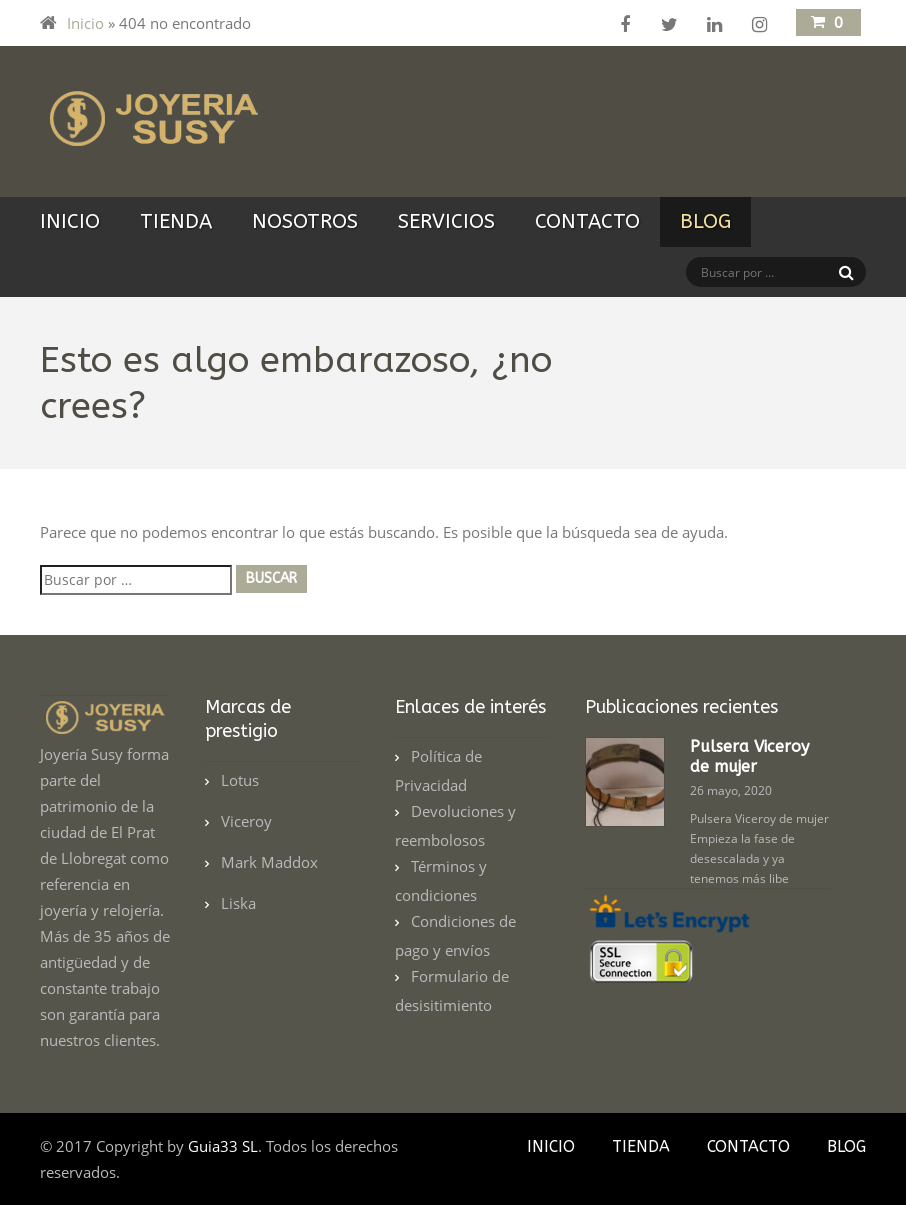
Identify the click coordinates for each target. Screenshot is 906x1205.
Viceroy (246, 821)
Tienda (176, 221)
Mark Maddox (269, 862)
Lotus (240, 780)
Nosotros (305, 221)
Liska (238, 903)
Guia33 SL (223, 1146)
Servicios (446, 221)
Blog (705, 221)
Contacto (587, 221)
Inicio (85, 23)
